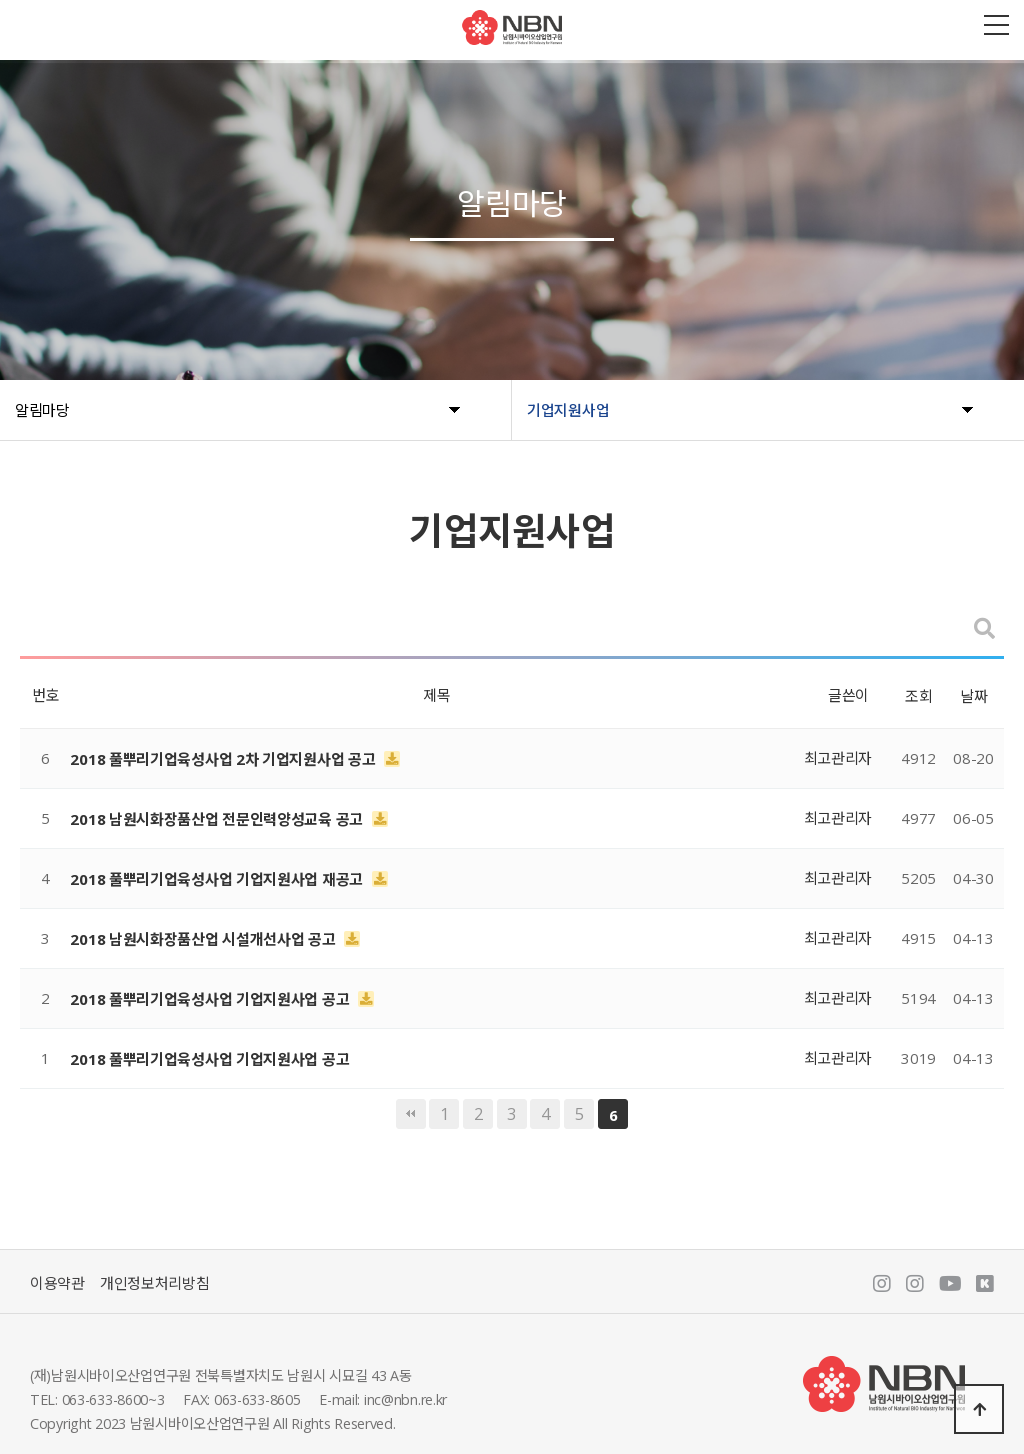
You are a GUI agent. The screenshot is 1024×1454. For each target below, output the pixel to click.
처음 (411, 1114)
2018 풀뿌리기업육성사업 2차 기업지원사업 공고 (224, 759)
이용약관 (57, 1283)
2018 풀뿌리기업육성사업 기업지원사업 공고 (211, 999)
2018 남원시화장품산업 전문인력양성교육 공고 (218, 819)
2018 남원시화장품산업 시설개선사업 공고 (204, 939)
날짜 (973, 696)
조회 (918, 696)
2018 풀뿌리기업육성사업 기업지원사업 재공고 (218, 879)
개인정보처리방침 (155, 1283)
